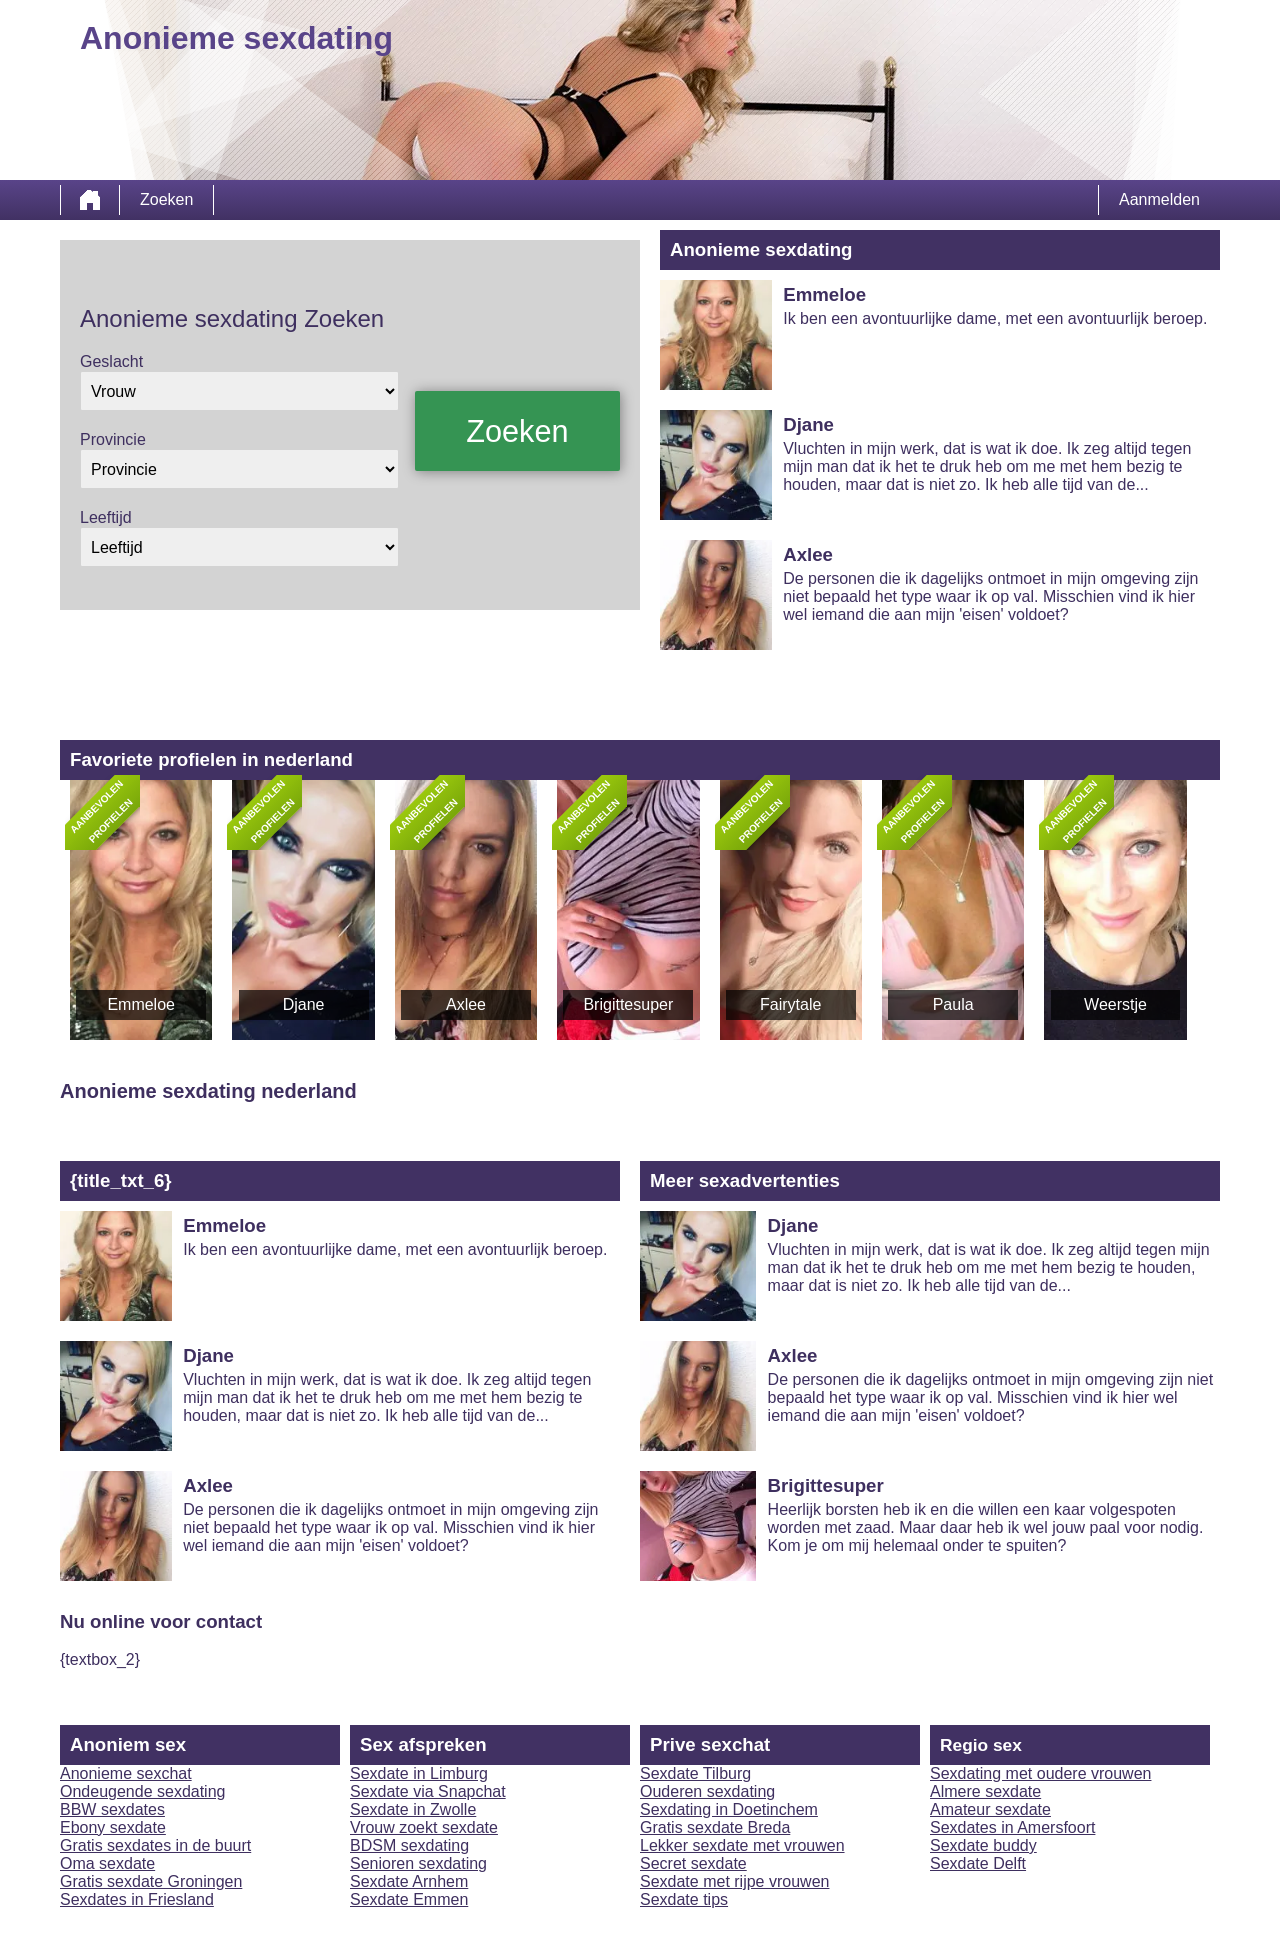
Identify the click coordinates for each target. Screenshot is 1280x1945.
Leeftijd (106, 517)
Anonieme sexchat (126, 1773)
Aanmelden (1159, 199)
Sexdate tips (684, 1899)
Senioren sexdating (418, 1863)
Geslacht (111, 361)
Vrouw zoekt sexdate (424, 1827)
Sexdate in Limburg (419, 1773)
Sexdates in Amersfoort (1012, 1827)
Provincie (113, 439)
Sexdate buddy (983, 1845)
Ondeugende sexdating (142, 1791)
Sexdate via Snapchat (428, 1791)
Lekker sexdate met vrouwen (742, 1845)
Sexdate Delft (978, 1863)
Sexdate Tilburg (695, 1773)
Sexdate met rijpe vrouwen (734, 1881)
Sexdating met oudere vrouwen (1040, 1773)
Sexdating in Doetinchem (729, 1809)
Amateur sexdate (990, 1809)
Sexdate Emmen (409, 1899)
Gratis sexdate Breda (715, 1827)
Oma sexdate (107, 1863)
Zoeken (166, 199)
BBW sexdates (112, 1809)
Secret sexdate (693, 1863)
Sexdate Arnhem (409, 1881)
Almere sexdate (985, 1791)
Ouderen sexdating (707, 1791)
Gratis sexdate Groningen (151, 1881)
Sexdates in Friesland (137, 1899)
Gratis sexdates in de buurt (155, 1845)
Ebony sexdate (113, 1827)
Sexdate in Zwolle (413, 1809)
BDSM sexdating (409, 1845)
